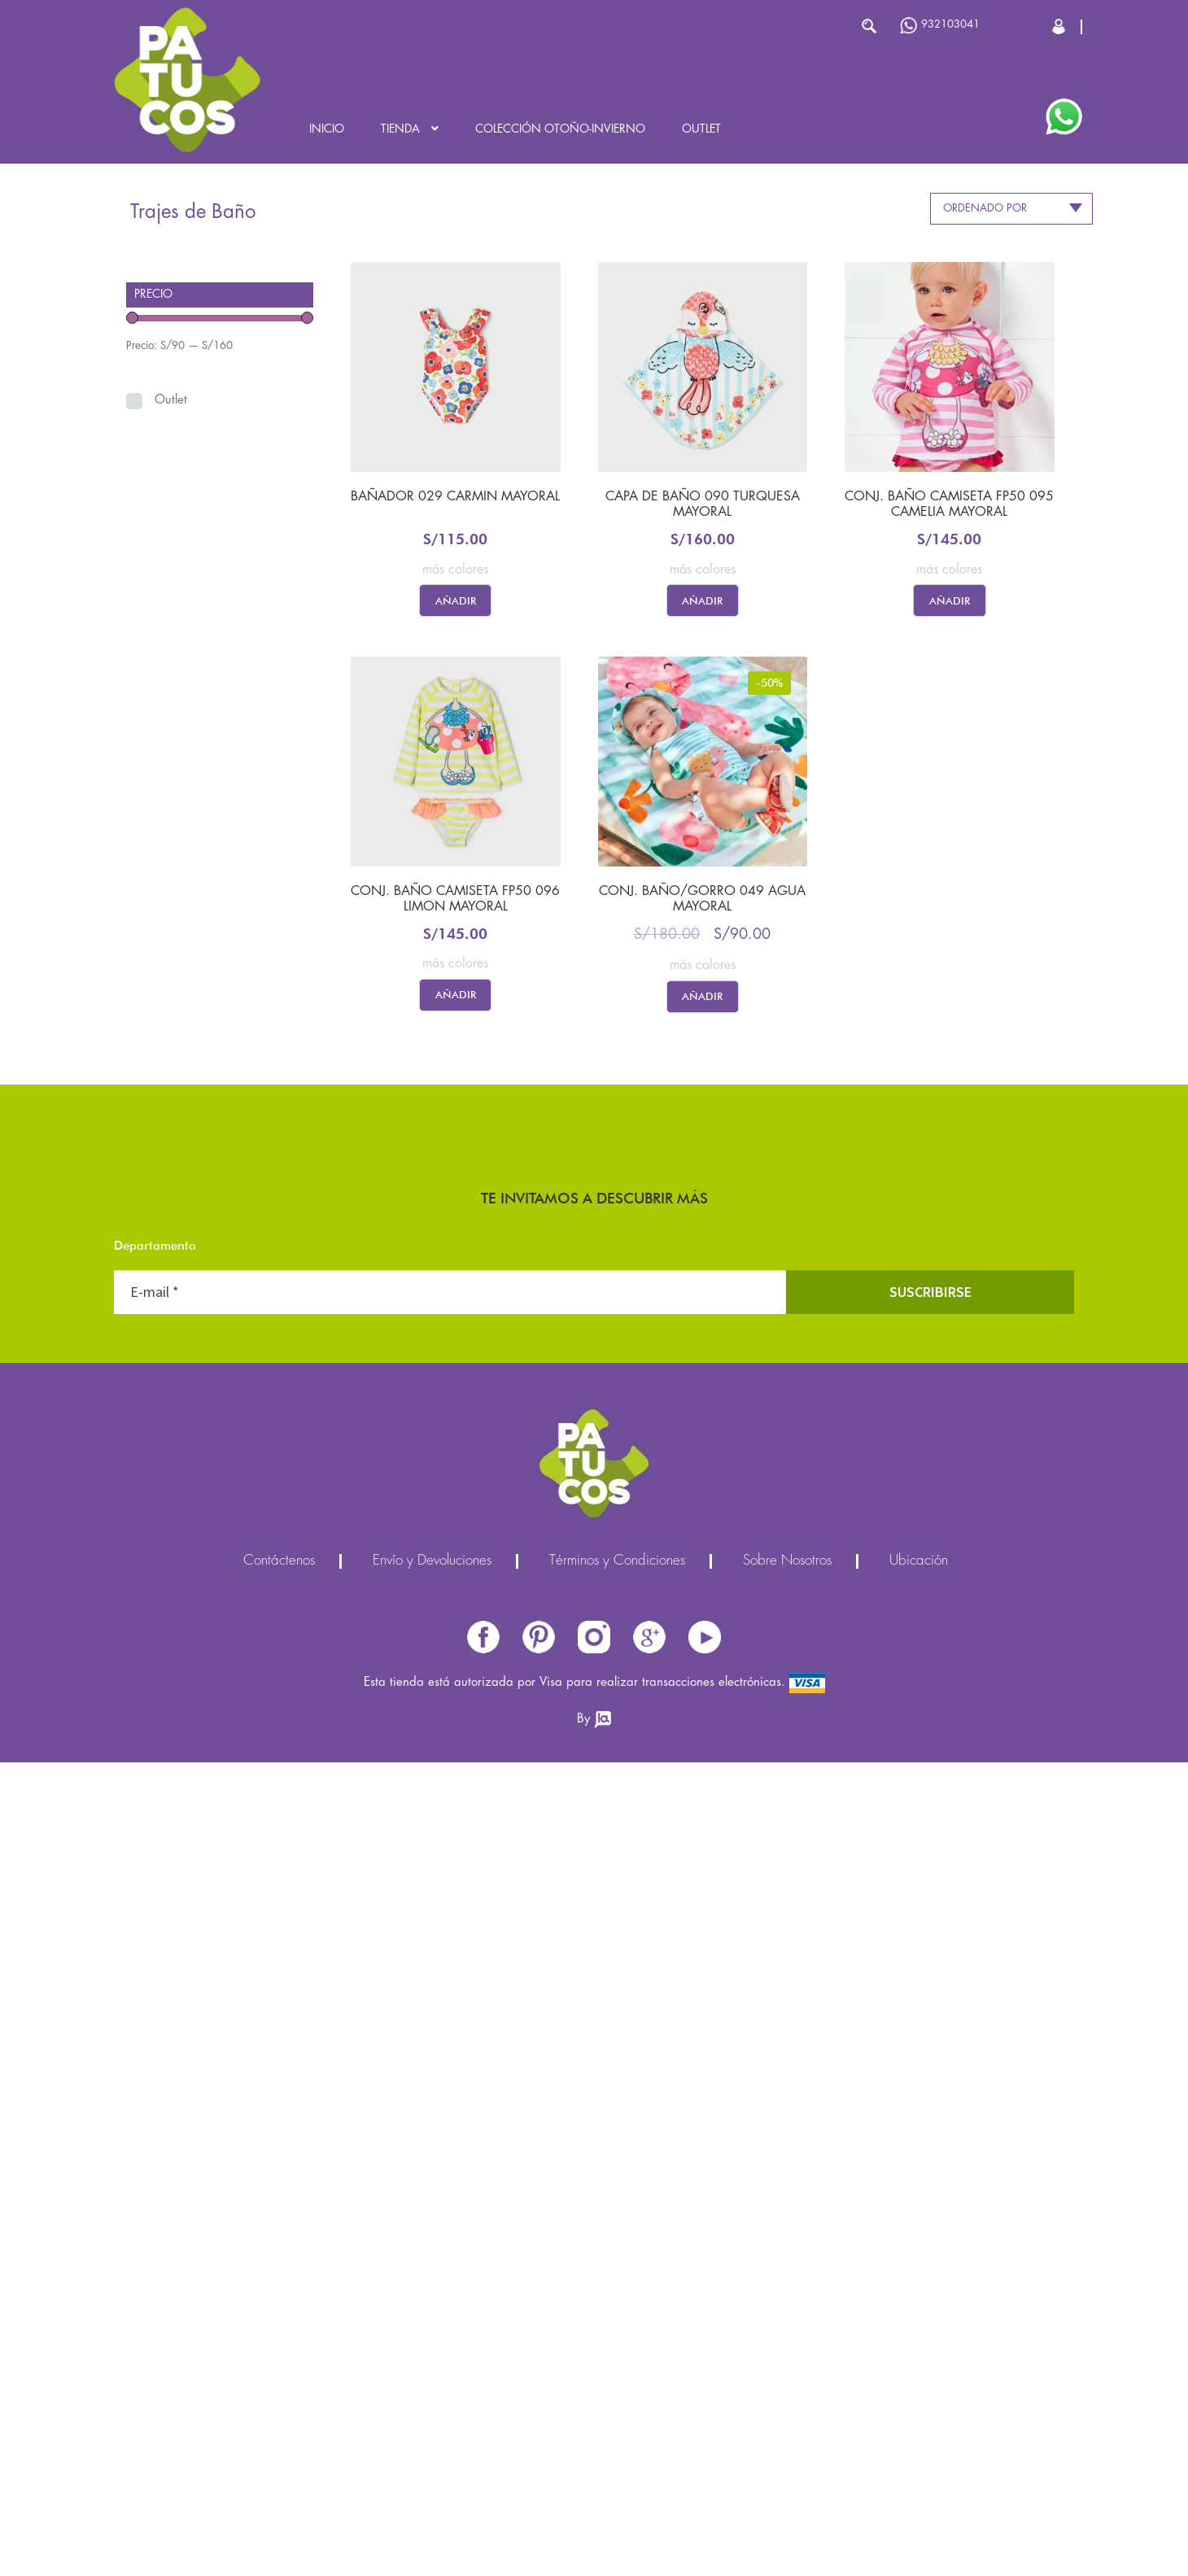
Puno (450, 1921)
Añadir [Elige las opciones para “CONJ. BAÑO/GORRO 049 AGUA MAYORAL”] (702, 995)
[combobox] (1011, 209)
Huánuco (450, 1563)
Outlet (701, 129)
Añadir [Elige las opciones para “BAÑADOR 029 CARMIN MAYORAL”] (455, 600)
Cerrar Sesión (1060, 26)
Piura (450, 1889)
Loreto (450, 1759)
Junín (450, 1628)
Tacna (450, 1986)
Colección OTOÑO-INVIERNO (560, 129)
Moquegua (450, 1824)
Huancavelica (450, 1531)
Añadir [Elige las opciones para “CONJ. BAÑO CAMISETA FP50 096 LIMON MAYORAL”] (455, 994)
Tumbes (450, 2019)
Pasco (450, 1856)
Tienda (400, 129)
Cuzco (450, 1498)
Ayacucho (450, 1401)
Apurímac (450, 1336)
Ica (450, 1596)
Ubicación (918, 2375)
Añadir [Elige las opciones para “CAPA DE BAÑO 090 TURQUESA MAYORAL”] (702, 600)
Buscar (868, 26)
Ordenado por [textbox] (985, 208)
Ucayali (450, 2052)
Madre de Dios (450, 1791)
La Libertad (450, 1661)
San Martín (450, 1954)
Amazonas (450, 1270)
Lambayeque (450, 1694)
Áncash (450, 1303)
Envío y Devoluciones (432, 2375)
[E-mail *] (450, 2106)
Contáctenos (279, 2375)
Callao (450, 1466)
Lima (450, 1726)
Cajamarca (450, 1433)
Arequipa (450, 1368)
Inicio (326, 129)
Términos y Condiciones (617, 2375)
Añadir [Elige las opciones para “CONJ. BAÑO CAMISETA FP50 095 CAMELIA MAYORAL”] (949, 600)
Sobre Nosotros (787, 2375)
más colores (455, 570)
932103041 (940, 25)
